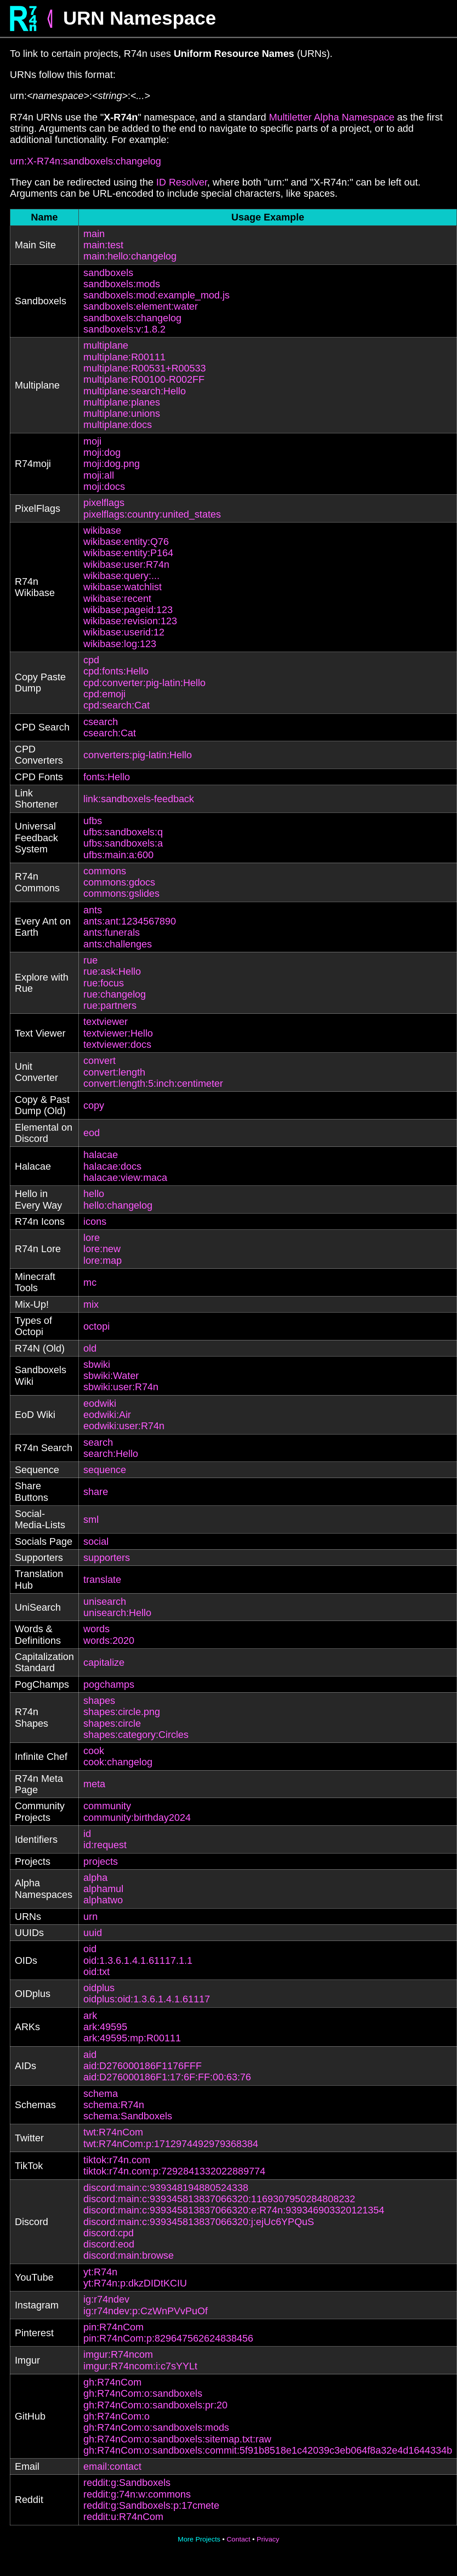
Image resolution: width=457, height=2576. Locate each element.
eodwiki (99, 1403)
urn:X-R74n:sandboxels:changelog (85, 161)
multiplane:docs (117, 424)
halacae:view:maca (125, 1177)
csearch (100, 721)
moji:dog (102, 452)
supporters (106, 1557)
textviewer (105, 1021)
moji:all (98, 475)
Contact (238, 2539)
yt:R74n (100, 2272)
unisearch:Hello (117, 1612)
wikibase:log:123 (119, 643)
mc (89, 1282)
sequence (104, 1469)
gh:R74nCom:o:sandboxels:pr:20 (155, 2405)
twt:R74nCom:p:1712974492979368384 (170, 2143)
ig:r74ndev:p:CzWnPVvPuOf (145, 2311)
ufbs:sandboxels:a (123, 843)
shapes (99, 1700)
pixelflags (104, 502)
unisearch (104, 1601)
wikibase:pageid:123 (127, 609)
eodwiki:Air (107, 1414)
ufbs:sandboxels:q (123, 832)
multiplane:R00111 (124, 357)
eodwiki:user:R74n (123, 1425)
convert (99, 1060)
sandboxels (108, 272)
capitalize (104, 1662)
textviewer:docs (117, 1044)
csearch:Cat (109, 733)
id (87, 1833)
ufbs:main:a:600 (118, 854)
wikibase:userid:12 (123, 632)
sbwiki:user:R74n (121, 1386)
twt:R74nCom (113, 2132)
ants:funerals (111, 932)
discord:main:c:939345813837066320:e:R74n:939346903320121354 (233, 2210)
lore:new (102, 1248)
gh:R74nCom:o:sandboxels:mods (156, 2427)
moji (92, 441)
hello (93, 1193)
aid (89, 2054)
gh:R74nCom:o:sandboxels (142, 2393)
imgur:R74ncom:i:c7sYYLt (140, 2366)
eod (91, 1132)
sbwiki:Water (111, 1375)
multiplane (105, 345)
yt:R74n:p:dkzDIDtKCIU (135, 2283)
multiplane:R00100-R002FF (143, 379)
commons (104, 871)
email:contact (112, 2466)
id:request (105, 1844)
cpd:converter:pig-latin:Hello (144, 682)
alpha (95, 1877)
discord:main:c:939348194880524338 (165, 2187)
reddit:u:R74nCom (123, 2516)
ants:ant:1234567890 (129, 921)
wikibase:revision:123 (130, 621)
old (89, 1348)
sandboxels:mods (121, 284)
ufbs (92, 820)
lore (91, 1237)
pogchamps (108, 1684)
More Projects (199, 2539)
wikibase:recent (117, 598)
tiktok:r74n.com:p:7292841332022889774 (174, 2171)
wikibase (102, 530)
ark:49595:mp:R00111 (132, 2038)
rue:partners (110, 1005)
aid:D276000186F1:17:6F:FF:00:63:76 (167, 2077)
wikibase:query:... (121, 575)
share (95, 1491)
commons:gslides (121, 893)
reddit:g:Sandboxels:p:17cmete (151, 2505)
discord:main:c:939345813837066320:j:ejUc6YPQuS (198, 2221)
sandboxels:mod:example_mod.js (156, 295)
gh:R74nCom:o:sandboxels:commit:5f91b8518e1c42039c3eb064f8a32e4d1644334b (267, 2450)
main (94, 233)
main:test (103, 245)
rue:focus (103, 983)
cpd (91, 660)
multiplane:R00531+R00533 (144, 368)
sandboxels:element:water (140, 306)
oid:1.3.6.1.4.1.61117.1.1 (137, 1960)
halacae (100, 1154)
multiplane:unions (121, 413)
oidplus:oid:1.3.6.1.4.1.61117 (146, 1999)
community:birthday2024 (137, 1817)
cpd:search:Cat (116, 705)
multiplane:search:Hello (134, 391)
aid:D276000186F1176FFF (142, 2065)
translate (102, 1579)
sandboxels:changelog (132, 318)
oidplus (99, 1987)
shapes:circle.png (121, 1711)
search (98, 1442)
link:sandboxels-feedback (138, 798)
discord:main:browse (128, 2255)
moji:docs (104, 486)
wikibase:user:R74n (126, 564)
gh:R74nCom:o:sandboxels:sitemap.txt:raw (177, 2439)
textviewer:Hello (118, 1033)
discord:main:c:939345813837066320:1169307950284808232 (219, 2198)
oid (89, 1948)
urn (90, 1916)
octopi (96, 1326)
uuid (92, 1932)
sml (91, 1519)
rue (90, 960)
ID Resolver (181, 182)
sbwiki (96, 1364)
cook (93, 1750)
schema (100, 2093)
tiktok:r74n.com (116, 2159)
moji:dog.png (111, 463)
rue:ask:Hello (112, 971)
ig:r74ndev (106, 2299)
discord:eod (108, 2244)
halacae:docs (112, 1166)
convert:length (114, 1072)
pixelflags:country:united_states (152, 514)
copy (93, 1105)
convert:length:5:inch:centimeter (153, 1083)
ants (92, 910)
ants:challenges (117, 944)
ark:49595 (105, 2026)
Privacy (268, 2539)
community (107, 1805)
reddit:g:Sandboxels (126, 2482)
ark (90, 2015)
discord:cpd (108, 2233)
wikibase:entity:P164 (128, 552)
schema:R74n (113, 2104)
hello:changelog (117, 1205)
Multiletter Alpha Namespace (331, 117)
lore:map (102, 1260)
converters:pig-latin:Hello (137, 755)
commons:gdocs (119, 882)
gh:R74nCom (112, 2382)
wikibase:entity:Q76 (126, 541)
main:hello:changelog (130, 256)
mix (91, 1304)
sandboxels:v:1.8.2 (124, 329)
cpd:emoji (104, 694)
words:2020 (108, 1640)
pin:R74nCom (113, 2327)
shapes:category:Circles (136, 1734)
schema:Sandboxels (127, 2116)
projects (100, 1861)
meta (94, 1783)
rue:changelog (114, 994)
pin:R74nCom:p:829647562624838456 (168, 2338)
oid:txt (96, 1971)
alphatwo (103, 1900)
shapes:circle (112, 1723)
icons (94, 1221)
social (95, 1541)
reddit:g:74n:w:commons (137, 2494)
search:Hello (110, 1453)
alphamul (103, 1888)
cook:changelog (117, 1762)
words (96, 1628)
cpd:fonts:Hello (116, 671)
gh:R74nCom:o (116, 2416)
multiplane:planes (121, 402)
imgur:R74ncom (118, 2354)
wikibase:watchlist (122, 586)
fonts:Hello (106, 776)
